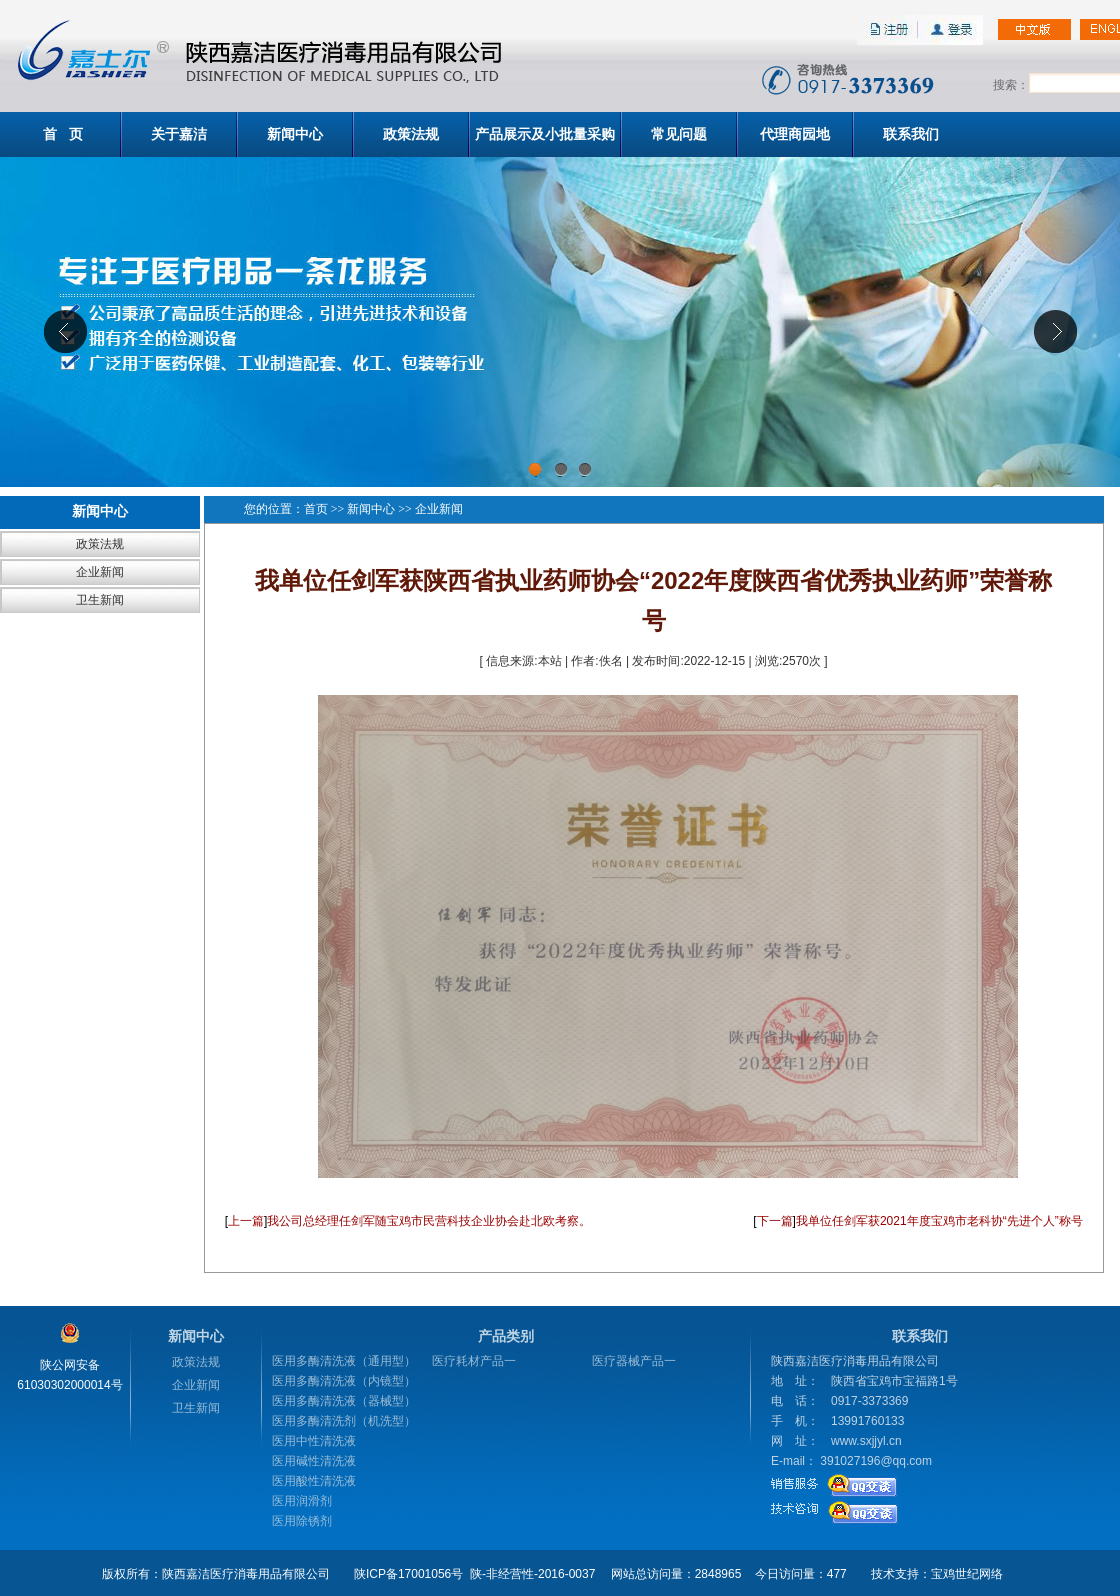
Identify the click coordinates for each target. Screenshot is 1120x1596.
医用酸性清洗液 (314, 1481)
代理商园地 (795, 134)
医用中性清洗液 (314, 1441)
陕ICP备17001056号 (408, 1574)
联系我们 (911, 134)
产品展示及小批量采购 (545, 134)
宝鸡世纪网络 (967, 1574)
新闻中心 (295, 134)
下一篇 (775, 1221)
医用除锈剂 (302, 1521)
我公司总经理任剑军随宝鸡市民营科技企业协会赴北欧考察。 (429, 1221)
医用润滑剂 (302, 1501)
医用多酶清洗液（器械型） (344, 1401)
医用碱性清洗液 (314, 1461)
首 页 (63, 134)
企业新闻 (100, 572)
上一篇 (246, 1221)
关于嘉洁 (179, 134)
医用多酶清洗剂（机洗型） (344, 1421)
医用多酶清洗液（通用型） (344, 1361)
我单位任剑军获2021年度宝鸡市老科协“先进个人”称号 (939, 1221)
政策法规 (411, 134)
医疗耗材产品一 (474, 1361)
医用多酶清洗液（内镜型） (344, 1381)
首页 (316, 509)
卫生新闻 (100, 600)
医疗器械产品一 (634, 1361)
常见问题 (679, 134)
